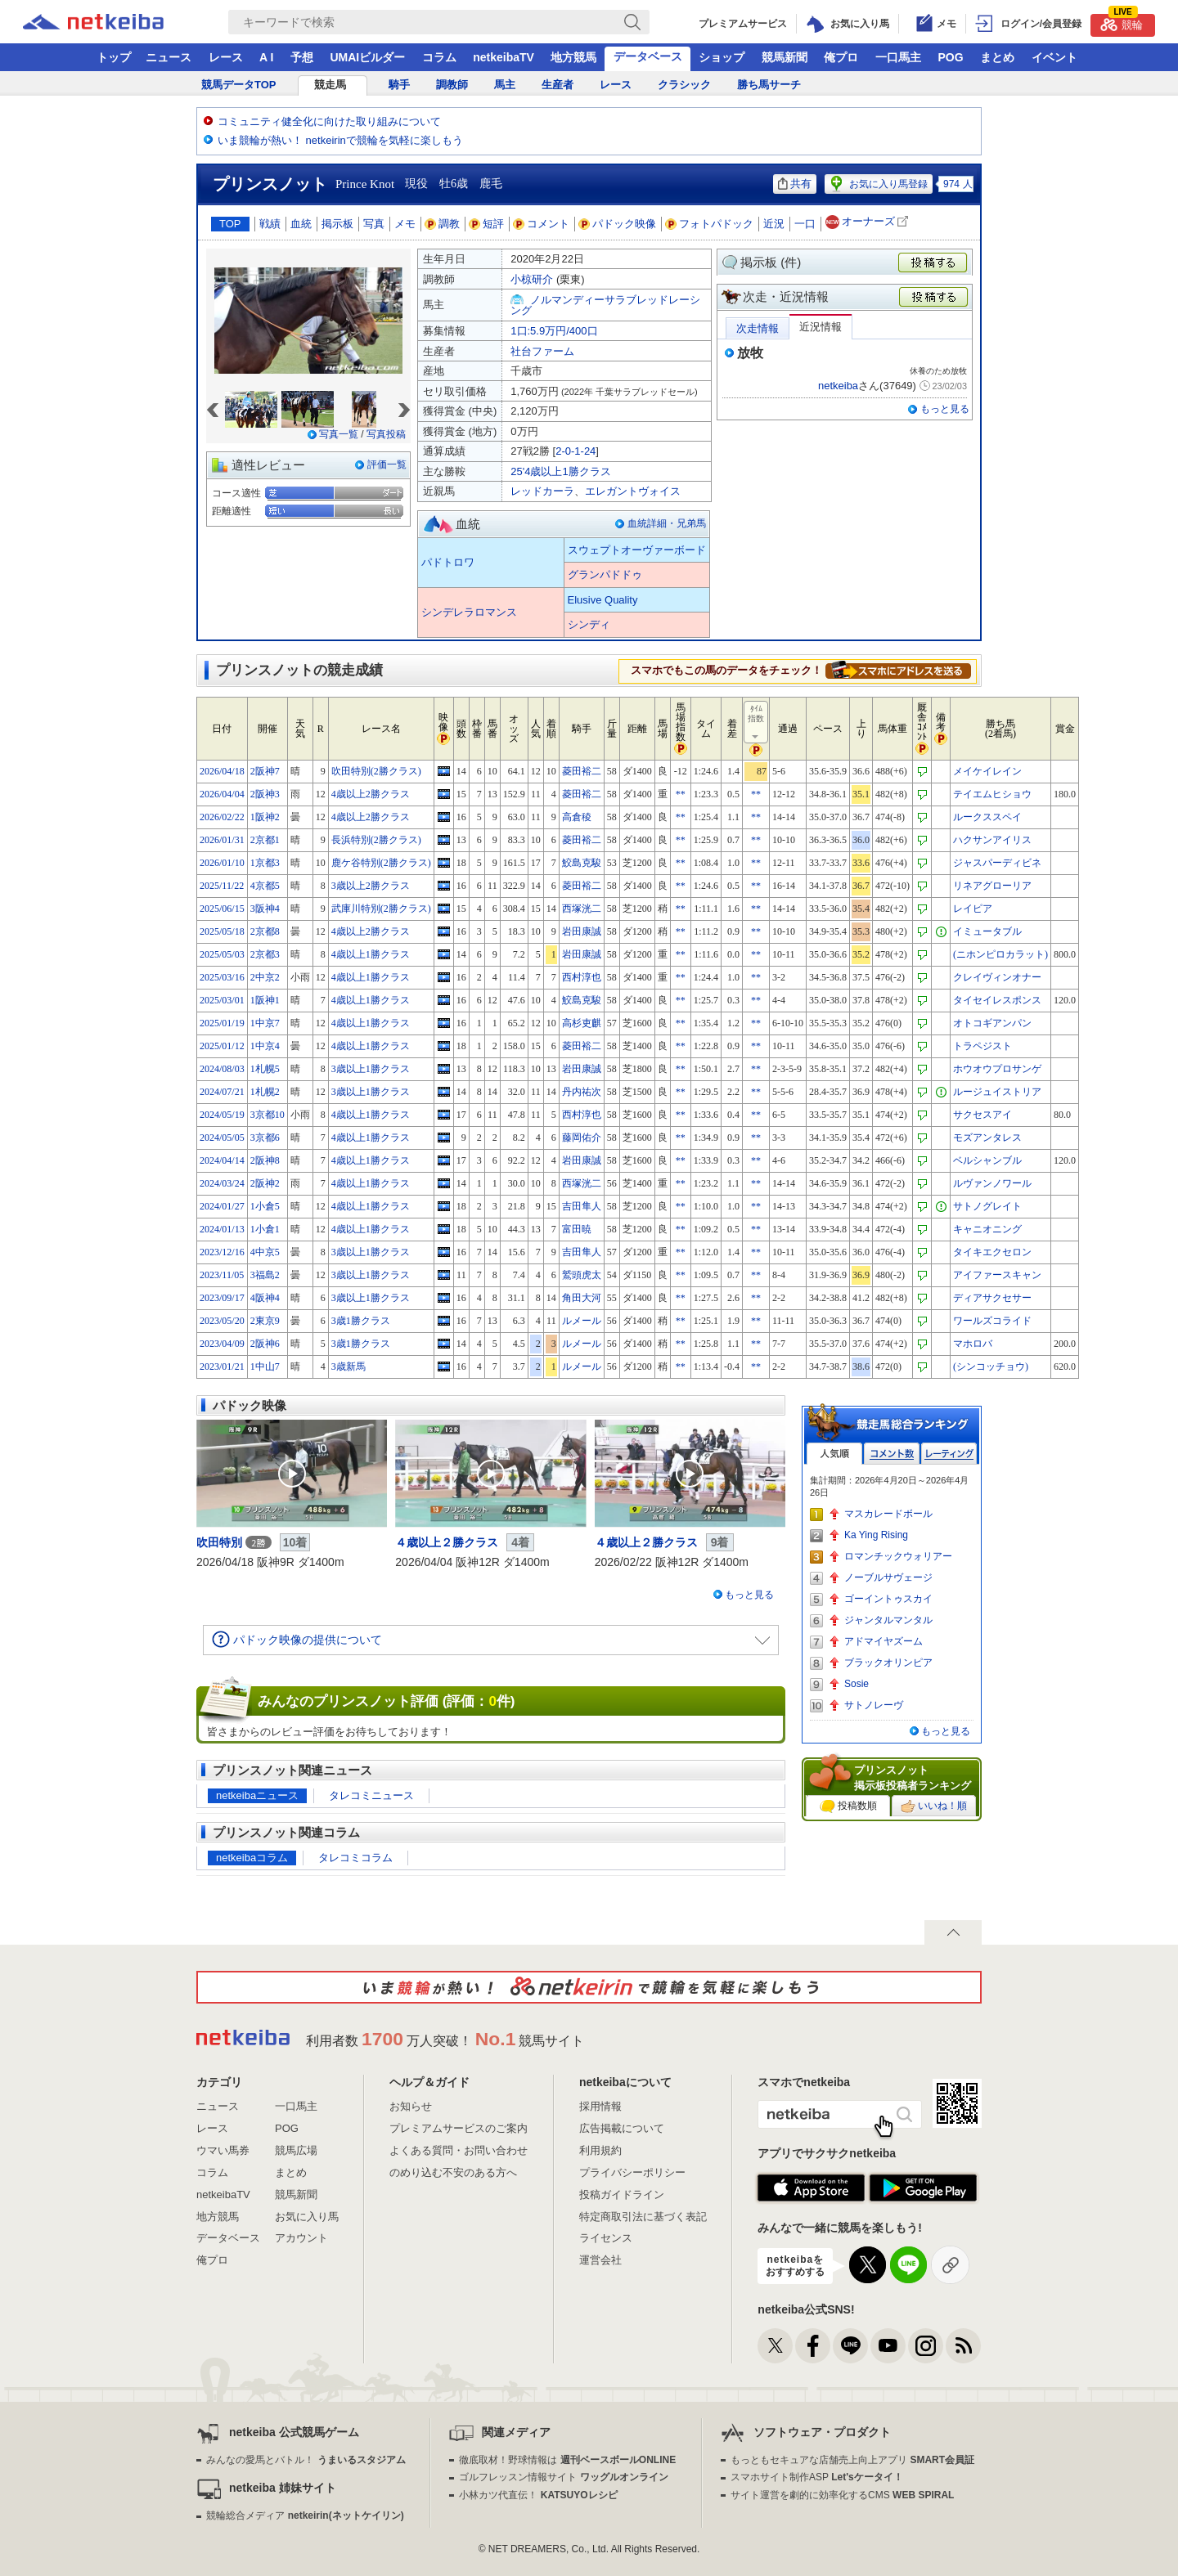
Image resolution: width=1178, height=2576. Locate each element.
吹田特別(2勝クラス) (376, 771)
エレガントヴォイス (633, 491)
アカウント (301, 2238)
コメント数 (891, 1454)
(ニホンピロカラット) (1000, 954)
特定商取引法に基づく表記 (643, 2216)
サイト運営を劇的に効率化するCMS (842, 2495)
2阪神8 (265, 1160)
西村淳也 (581, 977)
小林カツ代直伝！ (538, 2495)
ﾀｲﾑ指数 (757, 723)
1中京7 (265, 1023)
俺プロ (841, 57)
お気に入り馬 (307, 2216)
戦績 (270, 224)
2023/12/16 (222, 1252)
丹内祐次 (581, 1091)
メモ (405, 224)
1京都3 (265, 862)
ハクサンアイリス (992, 840)
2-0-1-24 (575, 451)
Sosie (856, 1684)
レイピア (972, 908)
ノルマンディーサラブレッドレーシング (605, 305)
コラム (439, 57)
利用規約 (600, 2150)
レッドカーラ (542, 491)
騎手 (399, 85)
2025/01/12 (222, 1046)
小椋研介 (531, 279)
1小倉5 (265, 1206)
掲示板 (337, 224)
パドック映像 (617, 224)
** (681, 794)
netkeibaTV (503, 57)
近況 (774, 224)
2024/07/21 (222, 1091)
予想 (301, 57)
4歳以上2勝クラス (370, 794)
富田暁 (576, 1229)
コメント (541, 224)
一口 (805, 224)
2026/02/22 (222, 817)
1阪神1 (265, 1000)
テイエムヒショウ (992, 794)
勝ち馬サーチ (769, 85)
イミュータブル (987, 931)
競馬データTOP (239, 85)
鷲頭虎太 (581, 1275)
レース (226, 57)
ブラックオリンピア (888, 1662)
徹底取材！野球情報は (567, 2460)
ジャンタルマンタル (888, 1620)
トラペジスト (982, 1046)
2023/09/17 (222, 1298)
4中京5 (265, 1252)
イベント (1054, 57)
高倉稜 (576, 817)
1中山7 (265, 1366)
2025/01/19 (222, 1023)
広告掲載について (621, 2128)
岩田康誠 (581, 931)
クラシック (684, 85)
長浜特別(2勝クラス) (376, 840)
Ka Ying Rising (876, 1535)
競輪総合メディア (304, 2515)
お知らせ (410, 2106)
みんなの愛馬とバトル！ (305, 2460)
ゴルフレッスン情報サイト (563, 2477)
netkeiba (838, 385)
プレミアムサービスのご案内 (458, 2128)
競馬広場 (296, 2150)
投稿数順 (848, 1806)
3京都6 (265, 1137)
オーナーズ (868, 222)
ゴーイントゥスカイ (888, 1598)
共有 (795, 183)
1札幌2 (265, 1091)
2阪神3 (265, 794)
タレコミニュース (371, 1795)
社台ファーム (542, 351)
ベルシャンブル (987, 1160)
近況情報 (820, 327)
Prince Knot (364, 184)
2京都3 (265, 954)
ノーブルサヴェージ (888, 1577)
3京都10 (267, 1114)
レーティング (949, 1454)
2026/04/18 (222, 771)
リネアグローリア (992, 885)
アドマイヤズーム (883, 1641)
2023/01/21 (222, 1366)
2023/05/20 (222, 1320)
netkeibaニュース (257, 1795)
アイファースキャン (997, 1275)
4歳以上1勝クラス (370, 954)
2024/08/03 (222, 1069)
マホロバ (972, 1343)
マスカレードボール (888, 1513)
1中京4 (265, 1046)
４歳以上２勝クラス (446, 1542)
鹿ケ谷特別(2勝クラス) (381, 862)
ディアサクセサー (992, 1298)
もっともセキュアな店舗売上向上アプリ (852, 2460)
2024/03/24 (222, 1183)
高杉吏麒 (581, 1023)
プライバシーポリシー (632, 2172)
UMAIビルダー (367, 57)
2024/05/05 (222, 1137)
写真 (373, 224)
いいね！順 (934, 1806)
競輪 (1121, 22)
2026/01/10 (222, 862)
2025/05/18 (222, 931)
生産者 (557, 85)
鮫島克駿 (581, 862)
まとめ (997, 57)
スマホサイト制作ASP (817, 2477)
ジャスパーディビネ (997, 862)
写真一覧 (338, 434)
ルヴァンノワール (992, 1183)
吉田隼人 (581, 1206)
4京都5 (265, 885)
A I (266, 57)
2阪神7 (265, 771)
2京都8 (265, 931)
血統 (301, 224)
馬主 (504, 85)
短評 (487, 224)
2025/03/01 (222, 1000)
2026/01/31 (222, 840)
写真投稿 (386, 434)
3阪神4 (265, 908)
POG (950, 57)
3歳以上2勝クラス (370, 885)
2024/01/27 (222, 1206)
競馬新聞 (784, 57)
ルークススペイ (987, 817)
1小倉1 (265, 1229)
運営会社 (600, 2260)
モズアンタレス (987, 1137)
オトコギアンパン (992, 1023)
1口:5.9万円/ (553, 331)
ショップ (721, 57)
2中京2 (265, 977)
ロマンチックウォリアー (898, 1556)
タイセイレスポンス (997, 1000)
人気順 (834, 1454)
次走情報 (757, 328)
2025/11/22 (222, 885)
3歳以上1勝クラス (370, 1069)
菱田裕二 (581, 771)
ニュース (168, 57)
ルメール (581, 1320)
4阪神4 (265, 1298)
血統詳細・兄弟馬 (666, 523)
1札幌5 (265, 1069)
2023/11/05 (222, 1275)
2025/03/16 (222, 977)
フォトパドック (709, 224)
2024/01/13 (222, 1229)
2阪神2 (265, 1183)
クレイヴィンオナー (997, 977)
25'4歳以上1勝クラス (560, 471)
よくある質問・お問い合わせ (458, 2150)
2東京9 (265, 1320)
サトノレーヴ (873, 1705)
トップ (114, 57)
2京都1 (265, 840)
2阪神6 (265, 1343)
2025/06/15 (222, 908)
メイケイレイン (987, 771)
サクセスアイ (982, 1114)
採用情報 (600, 2106)
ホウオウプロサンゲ (997, 1069)
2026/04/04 (222, 794)
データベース (648, 56)
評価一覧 (387, 464)
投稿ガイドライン (621, 2194)
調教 (442, 224)
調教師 (452, 85)
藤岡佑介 (581, 1137)
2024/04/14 (222, 1160)
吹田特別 (219, 1542)
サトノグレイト (987, 1206)
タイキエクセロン (992, 1252)
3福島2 (265, 1275)
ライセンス (605, 2238)
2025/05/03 (222, 954)
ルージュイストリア (997, 1091)
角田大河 (581, 1298)
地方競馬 (573, 57)
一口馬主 (898, 57)
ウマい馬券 (223, 2150)
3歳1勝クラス (360, 1320)
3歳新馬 (348, 1366)
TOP (230, 224)
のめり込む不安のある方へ (453, 2172)
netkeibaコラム (252, 1857)
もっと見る (944, 409)
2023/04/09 (222, 1343)
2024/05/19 (222, 1114)
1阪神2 (265, 817)
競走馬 (330, 85)
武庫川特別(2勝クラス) (381, 908)
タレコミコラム (355, 1857)
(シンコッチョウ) (990, 1366)
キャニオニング (987, 1229)
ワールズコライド (992, 1320)
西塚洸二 (581, 908)
